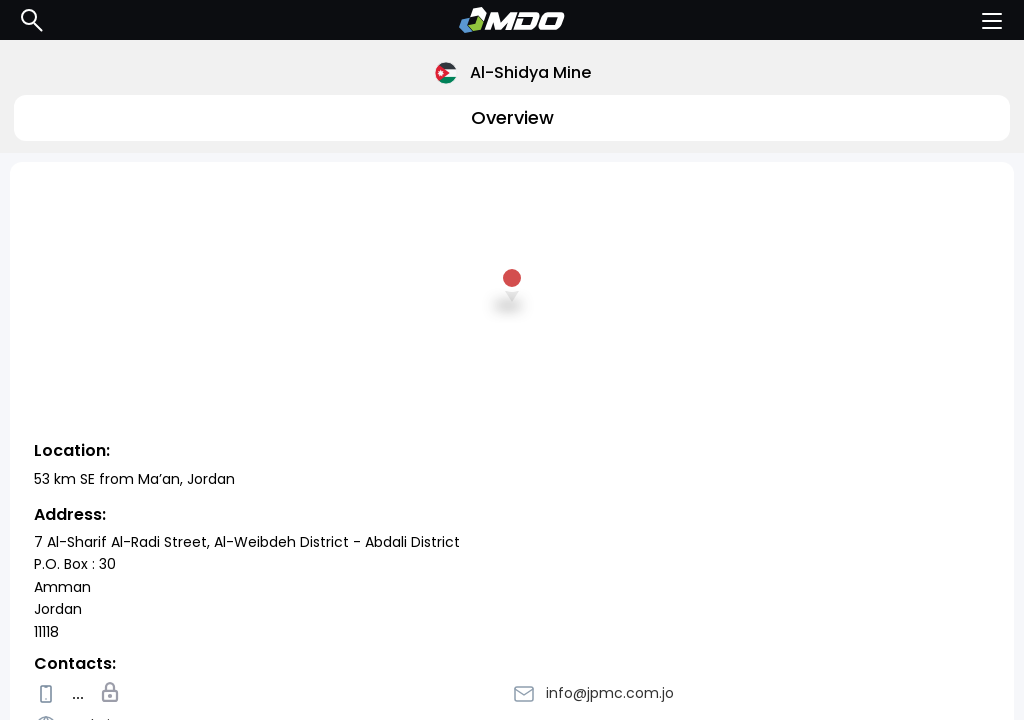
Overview (512, 117)
